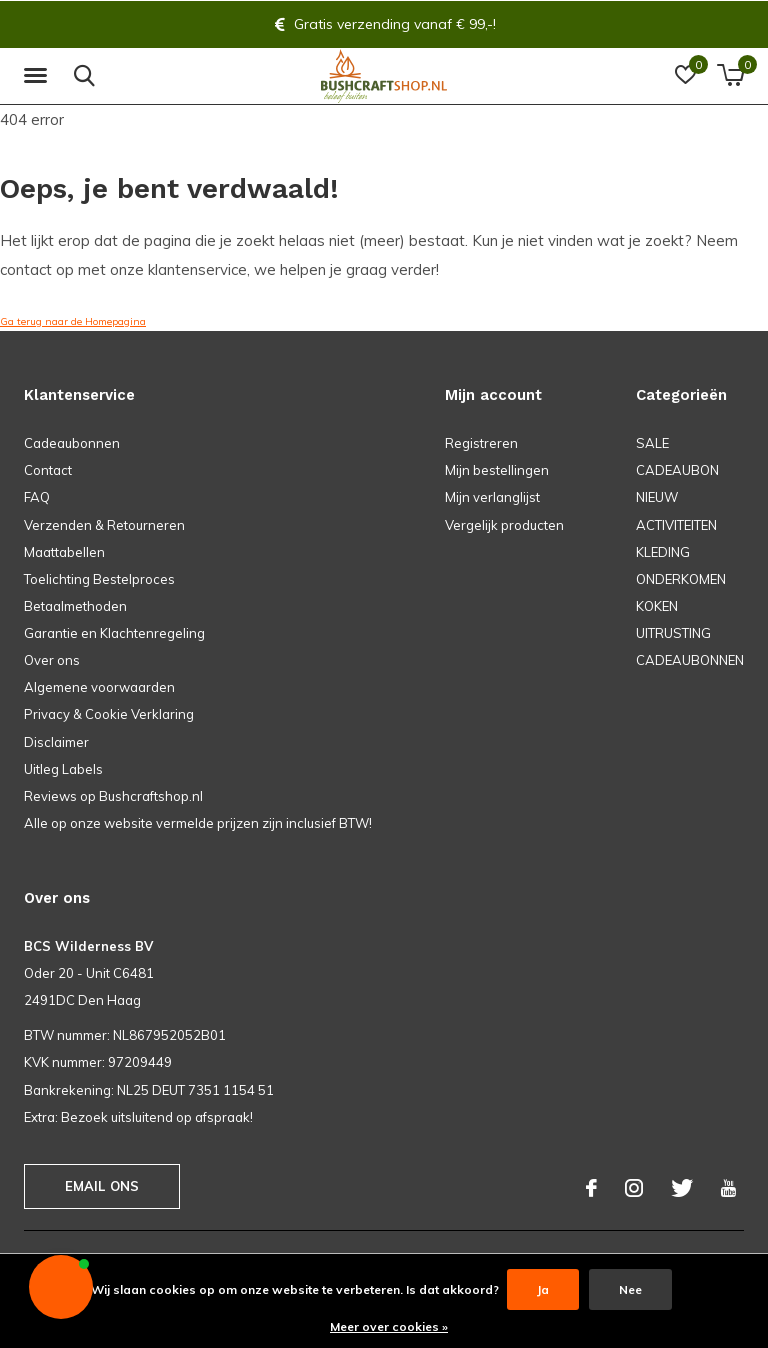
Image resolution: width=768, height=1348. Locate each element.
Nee (630, 1289)
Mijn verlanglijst (492, 497)
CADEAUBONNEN (690, 660)
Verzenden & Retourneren (104, 525)
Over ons (52, 660)
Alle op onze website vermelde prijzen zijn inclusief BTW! (198, 823)
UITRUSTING (673, 633)
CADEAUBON (677, 470)
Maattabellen (64, 552)
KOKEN (657, 606)
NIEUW (657, 497)
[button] (39, 76)
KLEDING (663, 552)
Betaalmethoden (75, 606)
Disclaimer (56, 742)
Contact (48, 470)
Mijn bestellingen (497, 470)
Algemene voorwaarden (99, 687)
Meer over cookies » (389, 1326)
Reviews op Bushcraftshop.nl (113, 796)
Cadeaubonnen (72, 443)
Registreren (481, 443)
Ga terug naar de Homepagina (73, 321)
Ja (543, 1289)
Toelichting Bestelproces (99, 579)
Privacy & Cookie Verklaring (109, 714)
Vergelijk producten (504, 525)
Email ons (102, 1186)
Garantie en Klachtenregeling (114, 633)
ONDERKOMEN (681, 579)
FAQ (37, 497)
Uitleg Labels (63, 769)
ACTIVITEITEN (676, 525)
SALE (652, 443)
